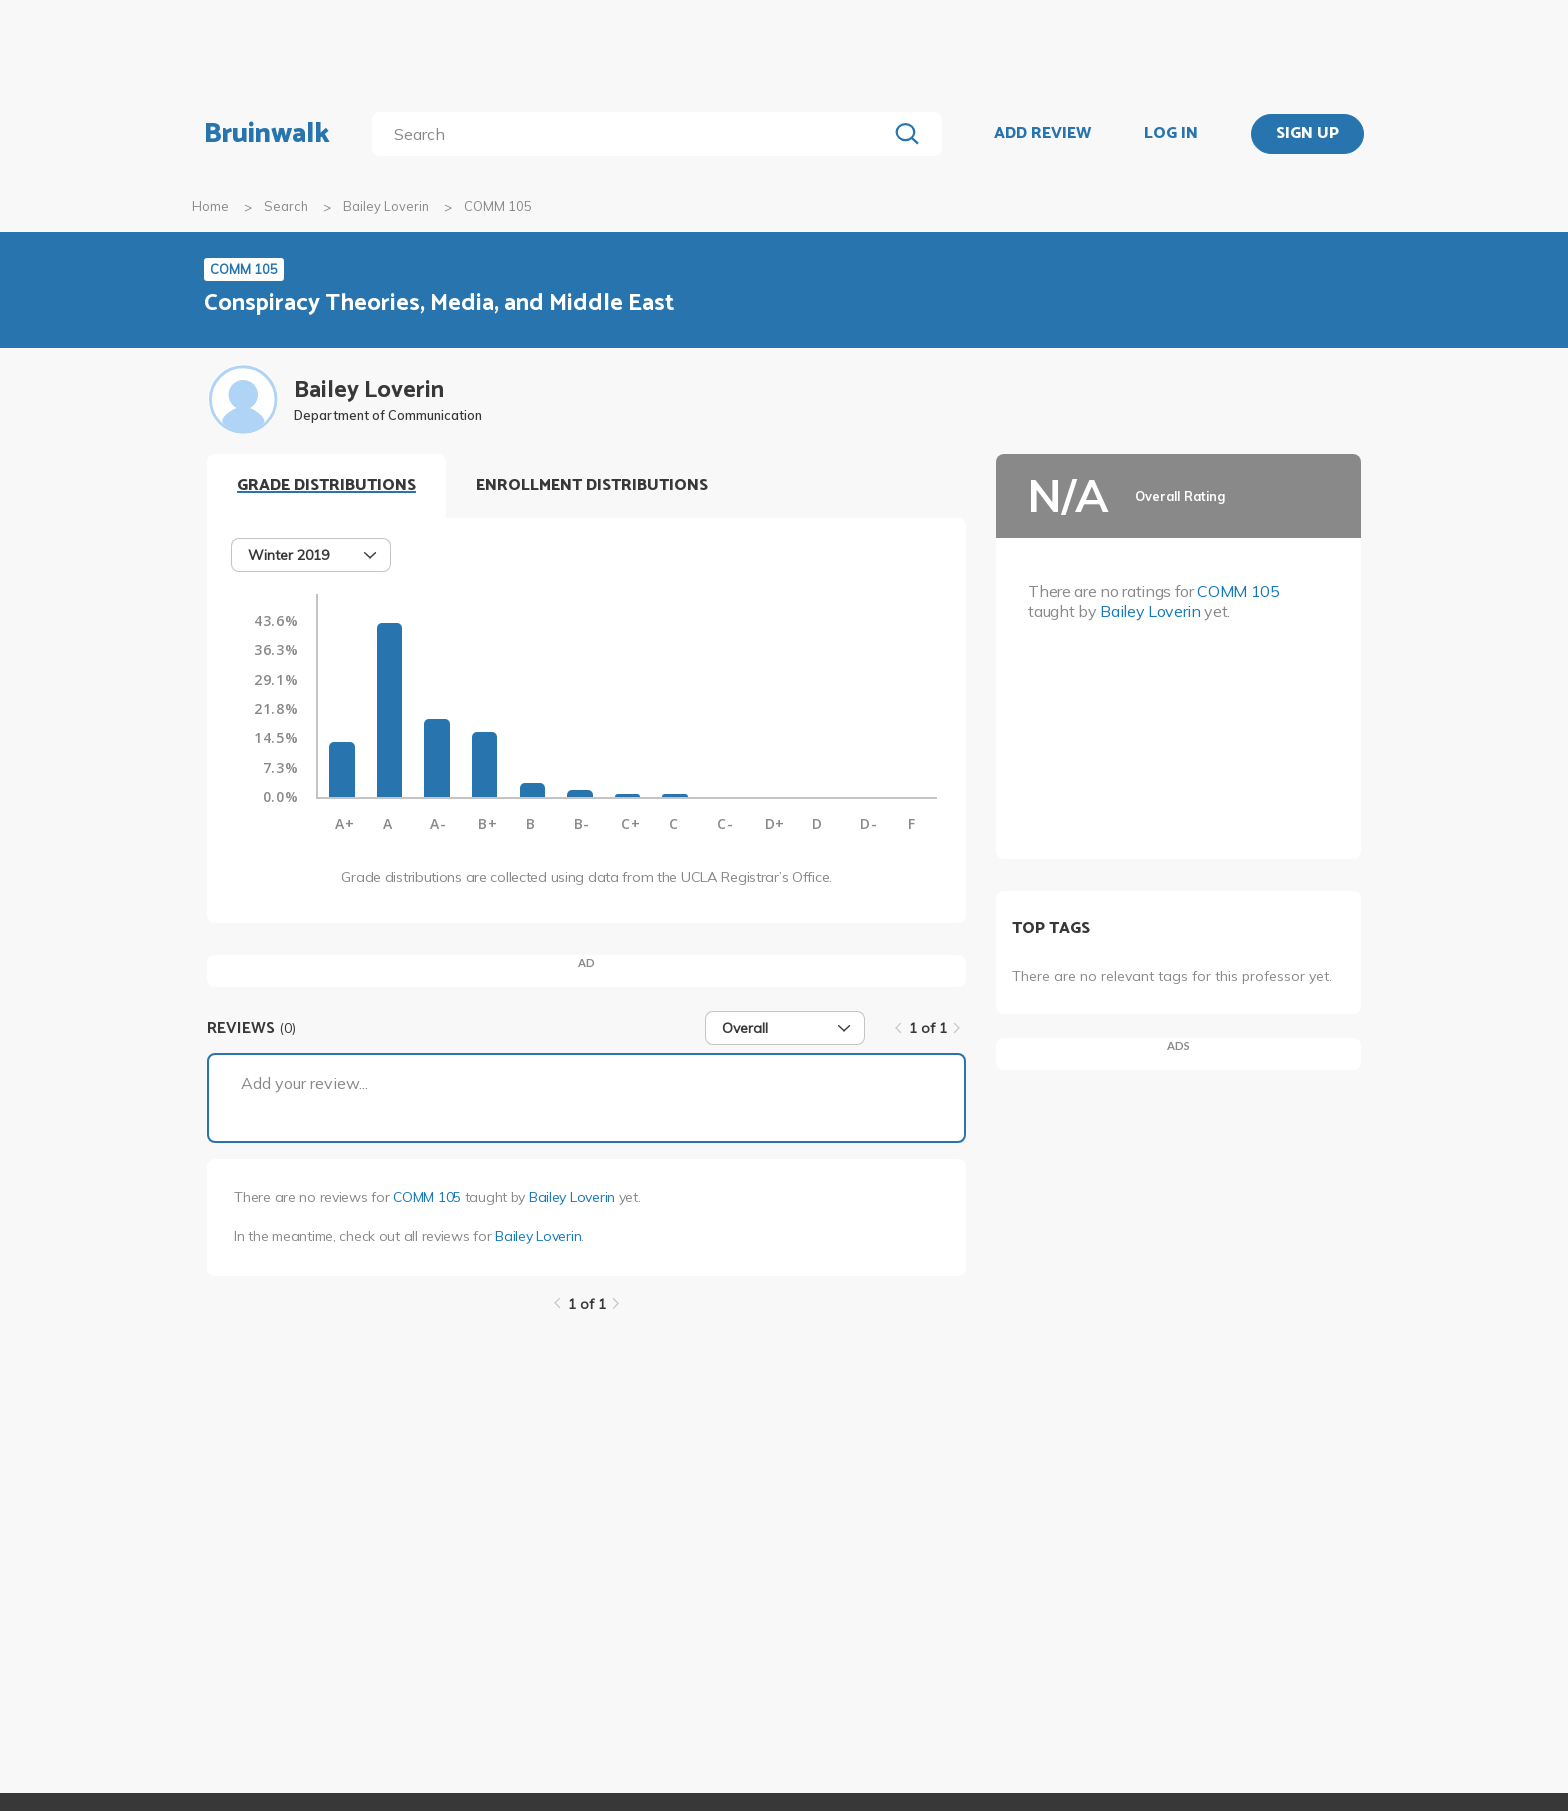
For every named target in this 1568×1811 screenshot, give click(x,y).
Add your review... (304, 1083)
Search (286, 206)
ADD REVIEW (1042, 134)
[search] (633, 134)
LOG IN (1171, 134)
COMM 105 (427, 1197)
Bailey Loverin (386, 206)
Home (210, 206)
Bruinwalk (267, 134)
